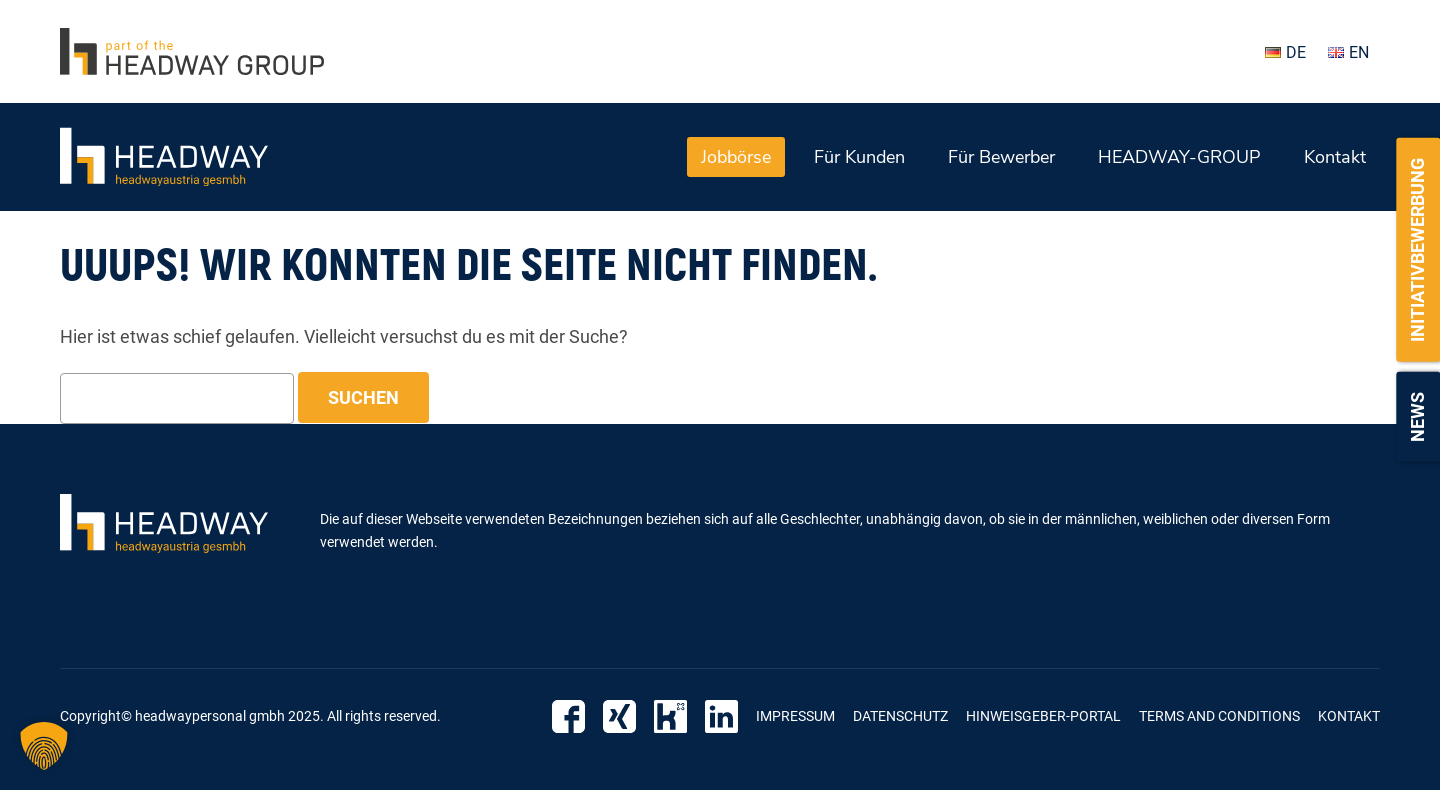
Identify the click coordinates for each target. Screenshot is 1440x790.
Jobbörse (736, 157)
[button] (44, 746)
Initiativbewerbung (1417, 250)
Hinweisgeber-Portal (1043, 716)
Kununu (670, 716)
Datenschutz (900, 716)
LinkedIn (721, 716)
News (1417, 417)
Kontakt (1335, 157)
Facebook (568, 716)
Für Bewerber (1001, 157)
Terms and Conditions (1219, 716)
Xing (619, 716)
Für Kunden (859, 157)
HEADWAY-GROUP (1179, 157)
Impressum (795, 716)
